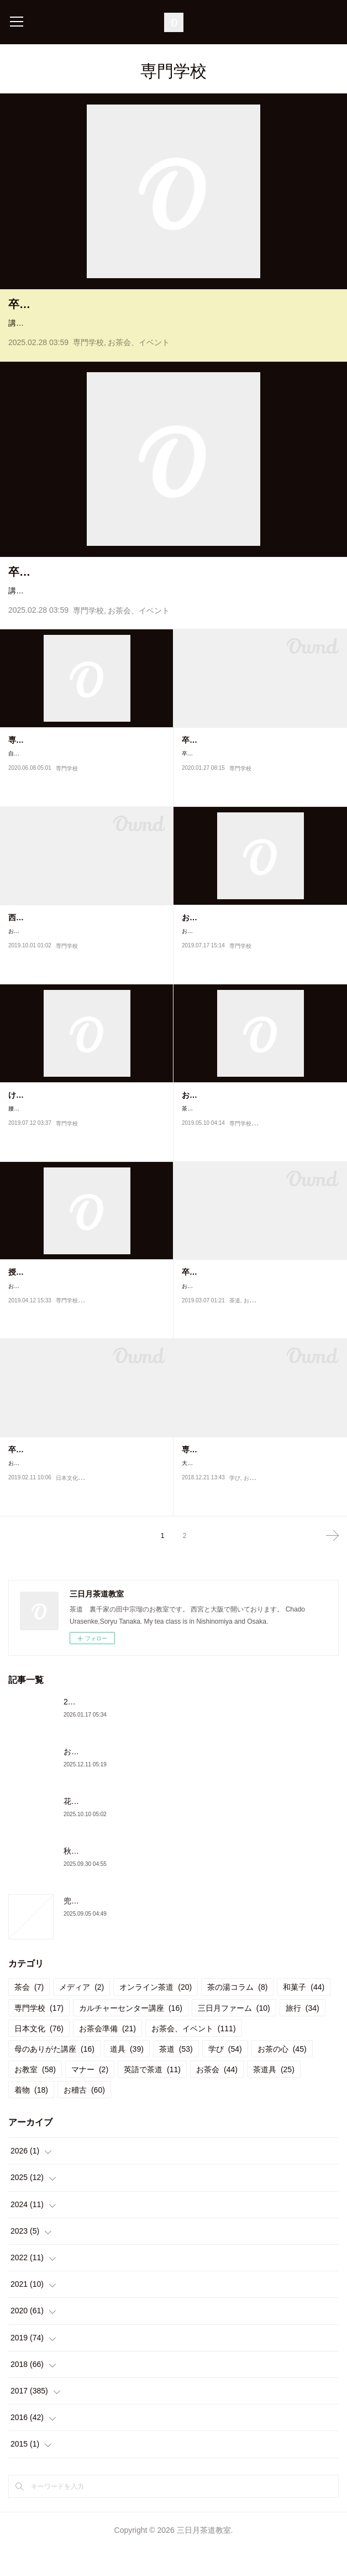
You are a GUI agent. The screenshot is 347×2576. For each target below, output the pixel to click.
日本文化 (67, 1516)
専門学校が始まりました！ (54, 767)
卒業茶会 (30, 304)
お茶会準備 (107, 2056)
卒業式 (193, 1300)
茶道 (234, 1339)
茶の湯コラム (237, 2015)
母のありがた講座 (54, 2076)
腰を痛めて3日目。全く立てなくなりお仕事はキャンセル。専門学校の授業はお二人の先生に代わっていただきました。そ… (85, 1141)
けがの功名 (27, 1122)
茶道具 (274, 2097)
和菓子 (303, 2015)
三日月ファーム (234, 2035)
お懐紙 (193, 1122)
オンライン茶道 (155, 2015)
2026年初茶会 (88, 1729)
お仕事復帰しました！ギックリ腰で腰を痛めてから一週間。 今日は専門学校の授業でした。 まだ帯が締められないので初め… (260, 964)
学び (234, 1516)
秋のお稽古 (83, 1878)
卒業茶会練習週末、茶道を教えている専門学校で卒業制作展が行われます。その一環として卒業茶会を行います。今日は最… (259, 787)
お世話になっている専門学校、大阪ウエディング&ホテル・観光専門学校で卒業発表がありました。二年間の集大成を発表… (85, 1496)
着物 (31, 2118)
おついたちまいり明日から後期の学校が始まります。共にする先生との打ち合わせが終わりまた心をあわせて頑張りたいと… (85, 964)
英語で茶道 (152, 2097)
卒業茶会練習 (205, 767)
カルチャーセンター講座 (130, 2035)
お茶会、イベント (139, 356)
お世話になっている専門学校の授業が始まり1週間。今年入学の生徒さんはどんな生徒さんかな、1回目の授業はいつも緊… (84, 1319)
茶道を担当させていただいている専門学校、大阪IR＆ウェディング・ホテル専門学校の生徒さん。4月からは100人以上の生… (260, 1141)
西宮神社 (23, 945)
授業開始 (23, 1300)
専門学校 (88, 356)
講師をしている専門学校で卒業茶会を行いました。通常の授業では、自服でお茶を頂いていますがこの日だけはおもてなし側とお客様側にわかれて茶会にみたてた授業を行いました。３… (170, 330)
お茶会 (217, 2097)
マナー (89, 2097)
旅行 (302, 2035)
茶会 (29, 2015)
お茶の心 (282, 2076)
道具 (127, 2076)
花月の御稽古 (87, 1828)
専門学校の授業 (209, 1477)
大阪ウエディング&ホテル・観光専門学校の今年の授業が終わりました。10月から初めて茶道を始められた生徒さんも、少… (259, 1496)
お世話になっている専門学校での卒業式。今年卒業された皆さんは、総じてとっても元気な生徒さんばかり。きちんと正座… (259, 1319)
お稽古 (252, 1339)
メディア (81, 2015)
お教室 (252, 1516)
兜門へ (75, 1928)
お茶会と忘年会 (91, 1779)
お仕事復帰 (201, 945)
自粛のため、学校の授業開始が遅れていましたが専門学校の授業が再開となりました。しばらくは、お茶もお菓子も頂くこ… (85, 787)
